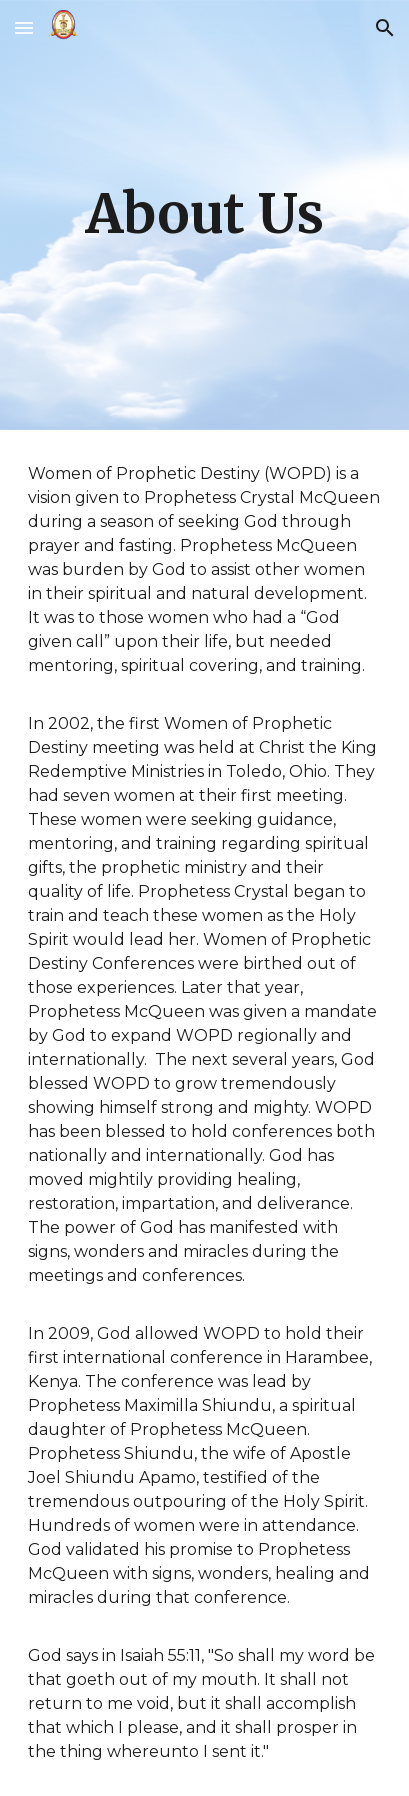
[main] (204, 215)
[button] (24, 27)
